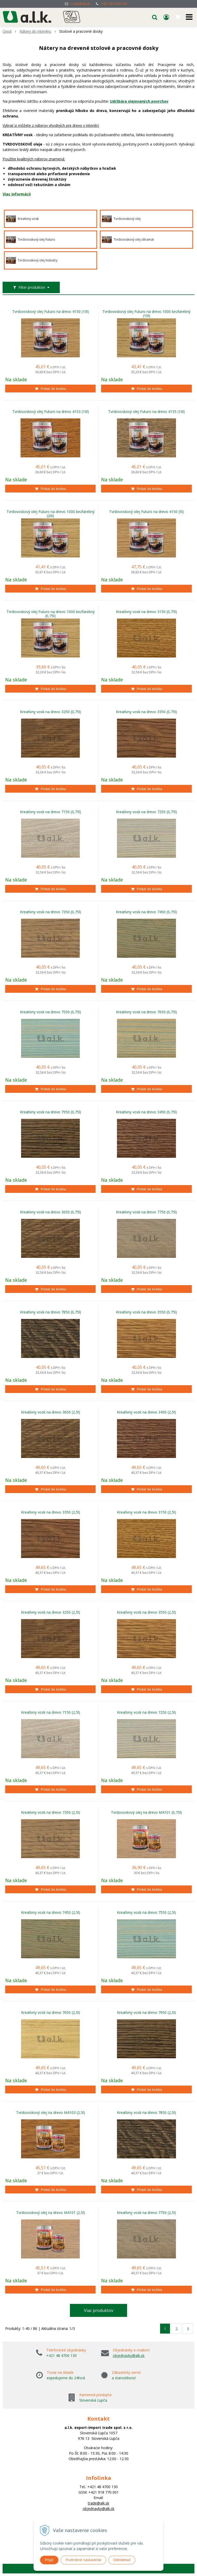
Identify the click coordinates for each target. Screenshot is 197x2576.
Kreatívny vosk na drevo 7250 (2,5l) (146, 1712)
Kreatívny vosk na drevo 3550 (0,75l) (146, 1312)
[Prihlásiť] (166, 17)
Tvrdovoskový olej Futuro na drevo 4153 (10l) (50, 412)
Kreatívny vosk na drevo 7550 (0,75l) (50, 1012)
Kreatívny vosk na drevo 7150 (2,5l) (50, 1712)
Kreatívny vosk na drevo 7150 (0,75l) (50, 812)
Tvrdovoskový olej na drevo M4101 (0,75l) (146, 1812)
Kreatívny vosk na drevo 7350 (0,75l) (50, 912)
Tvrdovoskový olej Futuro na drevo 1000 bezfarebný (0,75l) (50, 614)
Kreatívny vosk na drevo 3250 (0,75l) (50, 712)
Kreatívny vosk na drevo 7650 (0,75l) (146, 1012)
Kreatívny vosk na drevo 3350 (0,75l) (146, 712)
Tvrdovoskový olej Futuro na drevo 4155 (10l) (146, 412)
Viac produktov (98, 2310)
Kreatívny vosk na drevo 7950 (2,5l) (146, 2012)
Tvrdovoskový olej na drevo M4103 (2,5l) (50, 2113)
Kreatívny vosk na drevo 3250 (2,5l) (50, 1612)
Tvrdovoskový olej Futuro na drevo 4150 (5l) (146, 512)
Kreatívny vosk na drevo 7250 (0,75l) (146, 812)
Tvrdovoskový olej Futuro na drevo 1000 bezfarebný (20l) (50, 514)
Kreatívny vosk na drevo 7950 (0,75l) (50, 1112)
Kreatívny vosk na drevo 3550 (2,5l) (146, 1612)
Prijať (49, 2560)
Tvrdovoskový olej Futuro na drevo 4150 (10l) (50, 312)
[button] (154, 17)
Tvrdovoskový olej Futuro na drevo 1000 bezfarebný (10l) (146, 314)
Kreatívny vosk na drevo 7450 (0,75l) (146, 912)
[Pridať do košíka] (50, 388)
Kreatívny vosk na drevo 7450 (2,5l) (50, 1912)
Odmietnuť (121, 2560)
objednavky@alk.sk (129, 2355)
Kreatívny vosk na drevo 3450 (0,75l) (146, 1112)
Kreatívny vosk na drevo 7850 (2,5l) (146, 2113)
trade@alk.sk (80, 4)
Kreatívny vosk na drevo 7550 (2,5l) (146, 1912)
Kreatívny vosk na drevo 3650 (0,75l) (50, 1212)
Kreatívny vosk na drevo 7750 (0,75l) (146, 1212)
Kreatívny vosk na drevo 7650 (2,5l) (50, 2012)
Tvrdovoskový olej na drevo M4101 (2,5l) (50, 2213)
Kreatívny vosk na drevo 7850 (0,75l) (50, 1312)
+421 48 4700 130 (114, 4)
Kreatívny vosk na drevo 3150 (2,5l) (146, 1512)
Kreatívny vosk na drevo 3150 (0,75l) (146, 612)
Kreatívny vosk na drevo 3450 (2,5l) (146, 1412)
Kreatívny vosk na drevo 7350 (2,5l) (50, 1812)
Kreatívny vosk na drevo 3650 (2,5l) (50, 1412)
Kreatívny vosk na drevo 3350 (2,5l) (50, 1512)
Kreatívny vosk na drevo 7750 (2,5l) (146, 2213)
